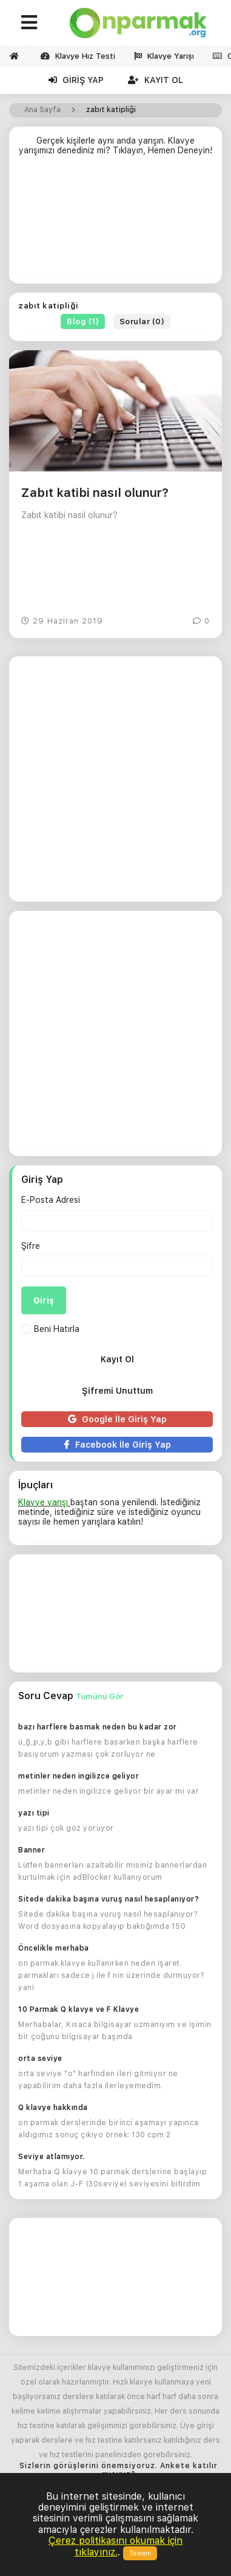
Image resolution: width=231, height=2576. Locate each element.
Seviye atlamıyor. (51, 2156)
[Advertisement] (115, 225)
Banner (31, 1850)
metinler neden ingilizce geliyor (78, 1776)
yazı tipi (34, 1813)
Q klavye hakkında (53, 2107)
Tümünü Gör (99, 1696)
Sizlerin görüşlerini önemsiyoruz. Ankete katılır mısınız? (118, 2470)
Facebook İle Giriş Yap (117, 1444)
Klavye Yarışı (164, 56)
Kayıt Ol (155, 80)
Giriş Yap (76, 80)
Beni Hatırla (50, 1329)
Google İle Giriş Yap (117, 1419)
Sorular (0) (142, 321)
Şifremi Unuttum (117, 1391)
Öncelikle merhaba (53, 1948)
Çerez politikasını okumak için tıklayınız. (115, 2546)
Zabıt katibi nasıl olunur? (95, 492)
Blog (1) (83, 321)
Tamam (140, 2553)
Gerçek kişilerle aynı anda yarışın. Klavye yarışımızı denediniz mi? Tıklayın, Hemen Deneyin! (115, 145)
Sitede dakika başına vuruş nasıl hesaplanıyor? (108, 1899)
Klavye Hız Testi (78, 56)
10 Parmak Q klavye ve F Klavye (78, 2009)
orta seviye (40, 2058)
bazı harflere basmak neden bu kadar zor (97, 1727)
